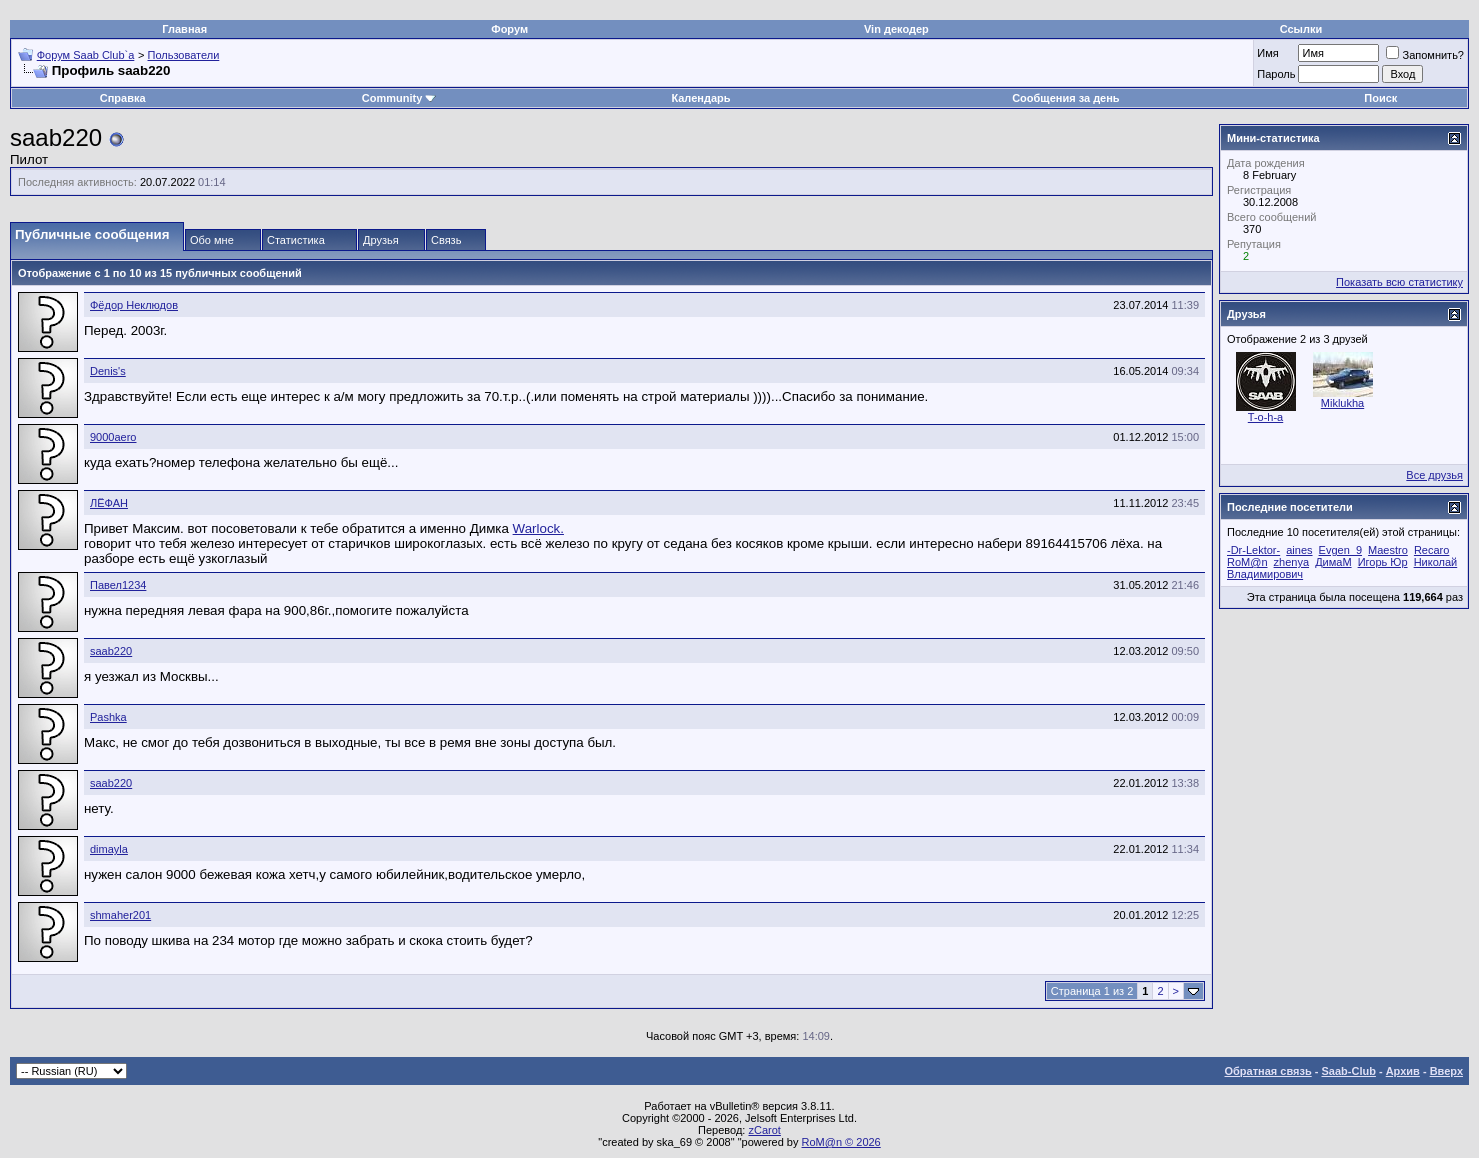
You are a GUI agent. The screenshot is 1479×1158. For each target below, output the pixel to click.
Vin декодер (896, 29)
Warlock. (538, 528)
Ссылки (1301, 29)
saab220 (111, 651)
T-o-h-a (1265, 417)
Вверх (1446, 1071)
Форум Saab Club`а (86, 55)
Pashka (108, 717)
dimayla (109, 849)
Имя (1267, 53)
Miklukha (1342, 403)
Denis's (108, 371)
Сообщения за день (1065, 98)
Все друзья (1434, 475)
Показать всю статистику (1399, 282)
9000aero (113, 437)
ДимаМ (1333, 562)
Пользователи (184, 55)
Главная (184, 29)
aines (1299, 550)
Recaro (1431, 550)
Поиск (1380, 98)
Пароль (1276, 74)
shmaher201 (120, 915)
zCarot (764, 1130)
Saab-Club (1348, 1071)
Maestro (1388, 550)
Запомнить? (1425, 55)
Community (399, 98)
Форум (509, 29)
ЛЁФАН (109, 503)
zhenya (1291, 562)
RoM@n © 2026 (841, 1142)
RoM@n (1247, 562)
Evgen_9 (1340, 550)
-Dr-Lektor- (1253, 550)
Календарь (700, 98)
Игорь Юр (1383, 562)
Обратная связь (1268, 1071)
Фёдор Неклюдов (134, 305)
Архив (1403, 1071)
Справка (123, 98)
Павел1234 (118, 585)
